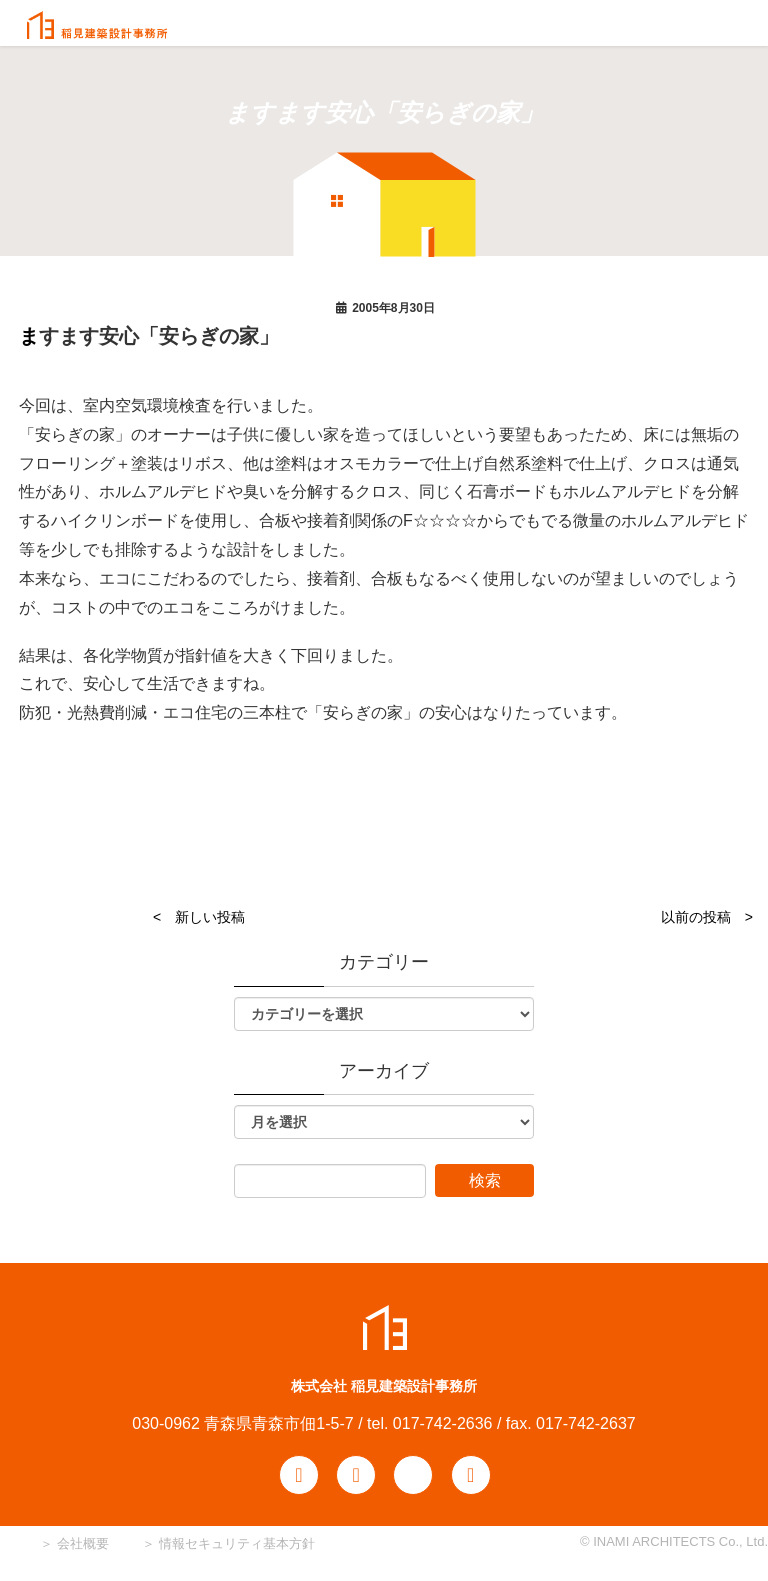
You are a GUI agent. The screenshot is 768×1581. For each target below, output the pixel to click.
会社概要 (81, 1543)
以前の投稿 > (707, 917)
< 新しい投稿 (199, 917)
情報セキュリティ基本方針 (237, 1543)
